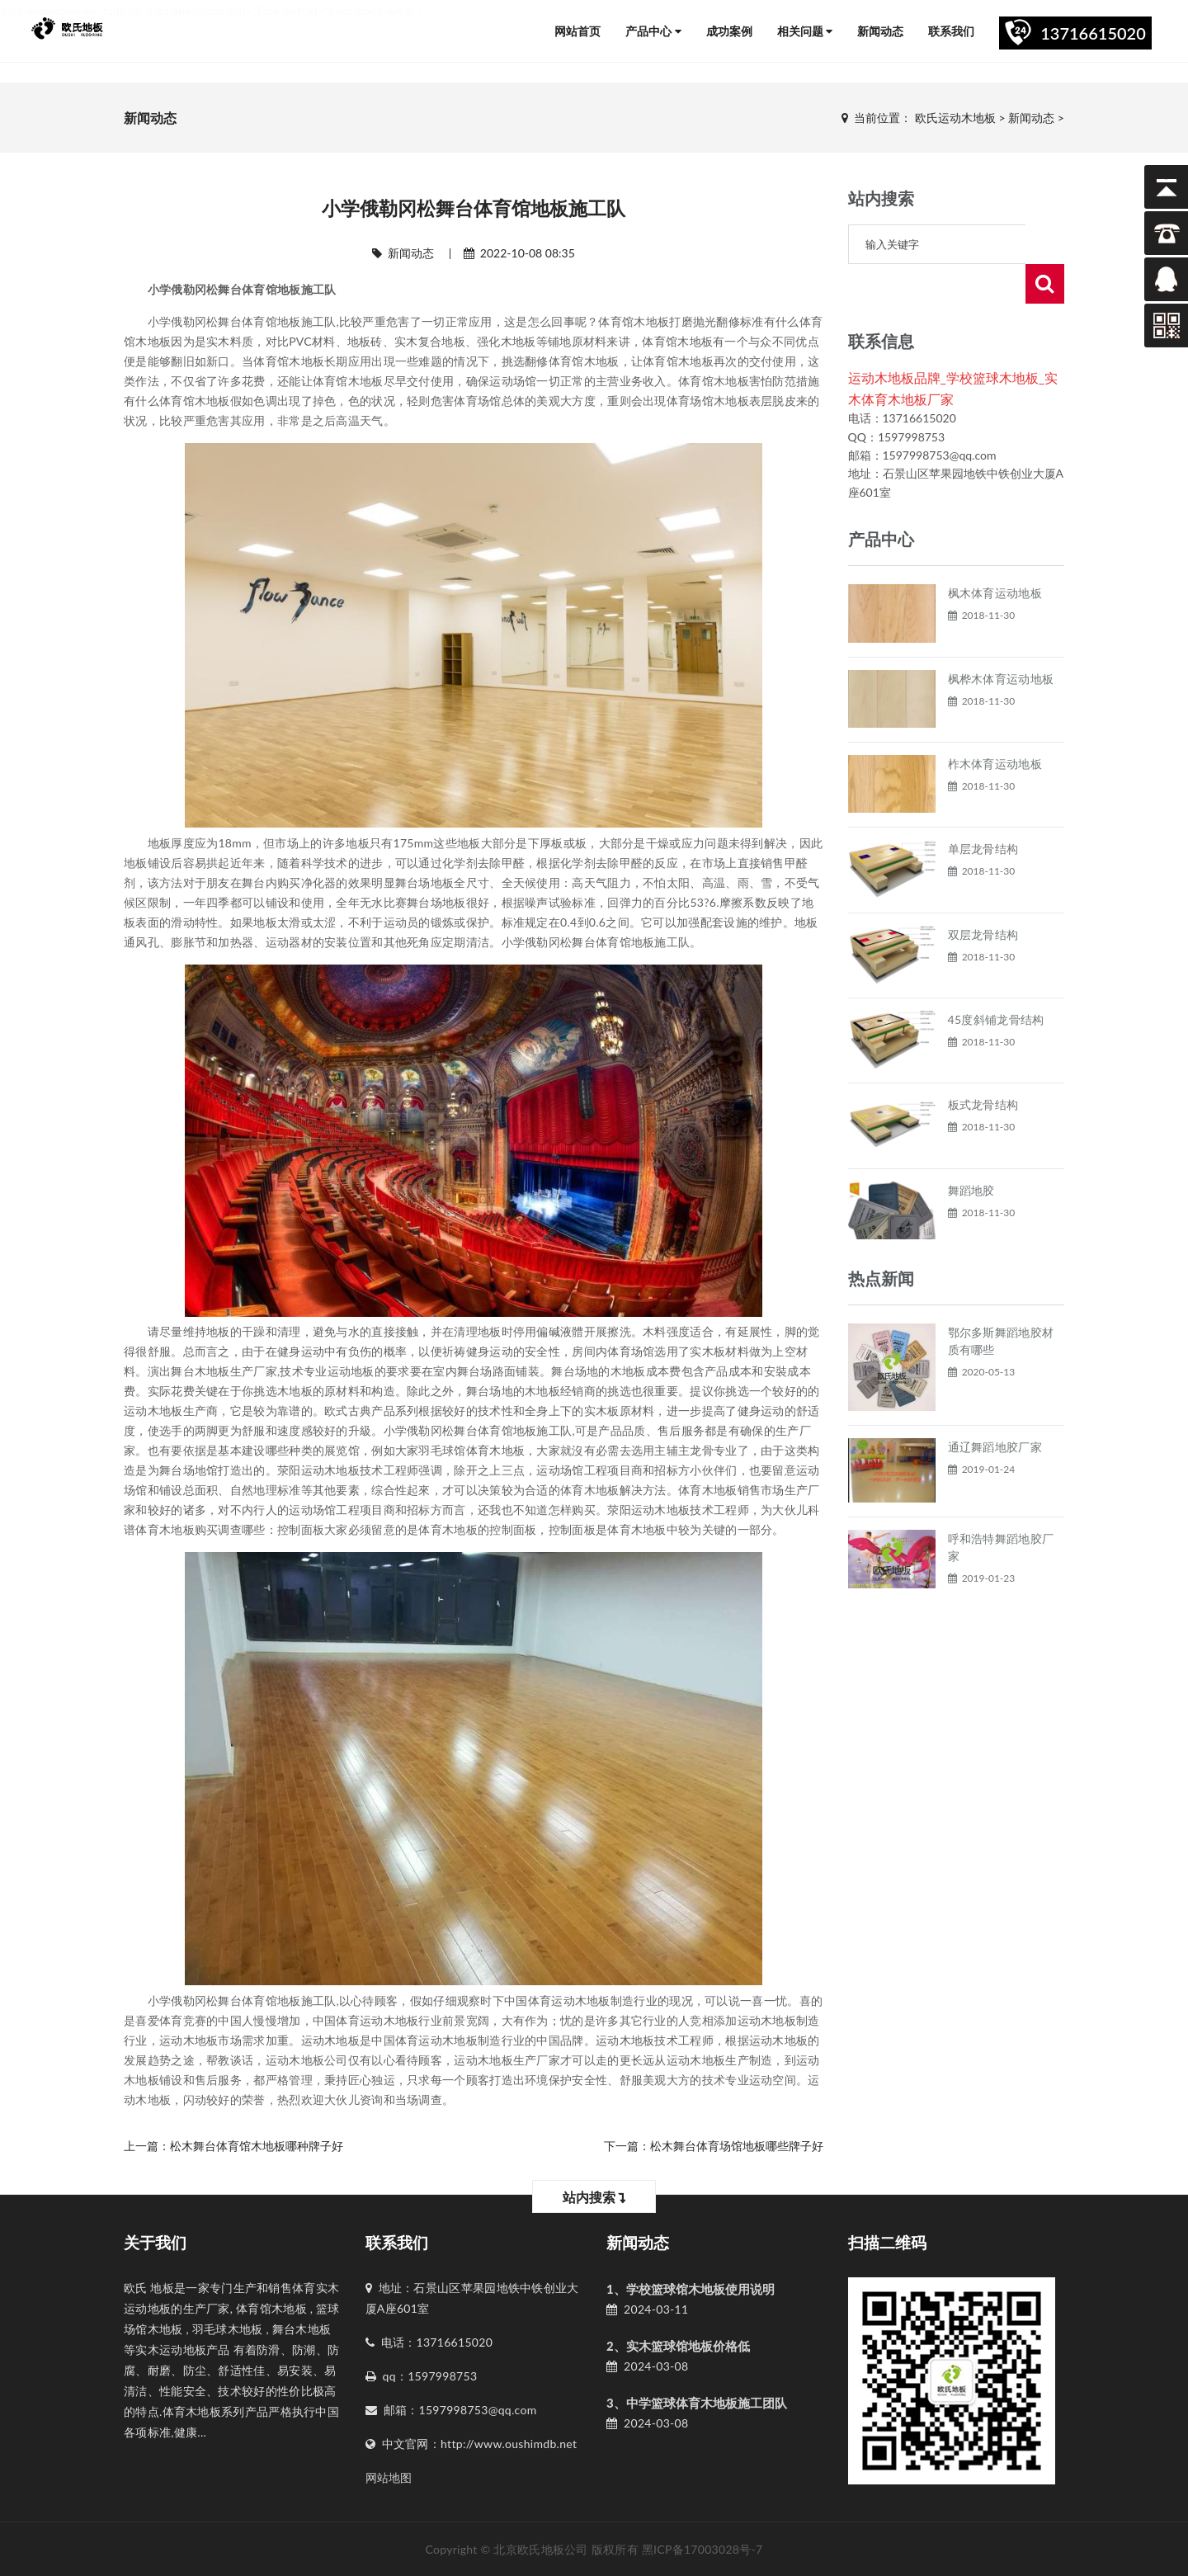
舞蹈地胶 (971, 1151)
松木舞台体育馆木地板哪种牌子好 (256, 2146)
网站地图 (388, 2477)
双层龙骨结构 (983, 895)
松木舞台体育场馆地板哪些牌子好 (736, 2146)
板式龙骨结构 (983, 1065)
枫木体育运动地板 (995, 553)
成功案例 (729, 31)
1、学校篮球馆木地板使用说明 (690, 2288)
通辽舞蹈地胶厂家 (995, 1407)
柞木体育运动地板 (995, 724)
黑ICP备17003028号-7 (702, 2549)
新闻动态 (880, 31)
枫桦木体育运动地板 (1001, 639)
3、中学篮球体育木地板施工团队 (696, 2402)
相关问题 (805, 31)
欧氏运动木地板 (955, 118)
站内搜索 (594, 2197)
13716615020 (1093, 33)
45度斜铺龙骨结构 (996, 980)
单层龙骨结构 (983, 809)
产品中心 (653, 31)
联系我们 (951, 31)
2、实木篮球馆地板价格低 (678, 2345)
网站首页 (577, 31)
